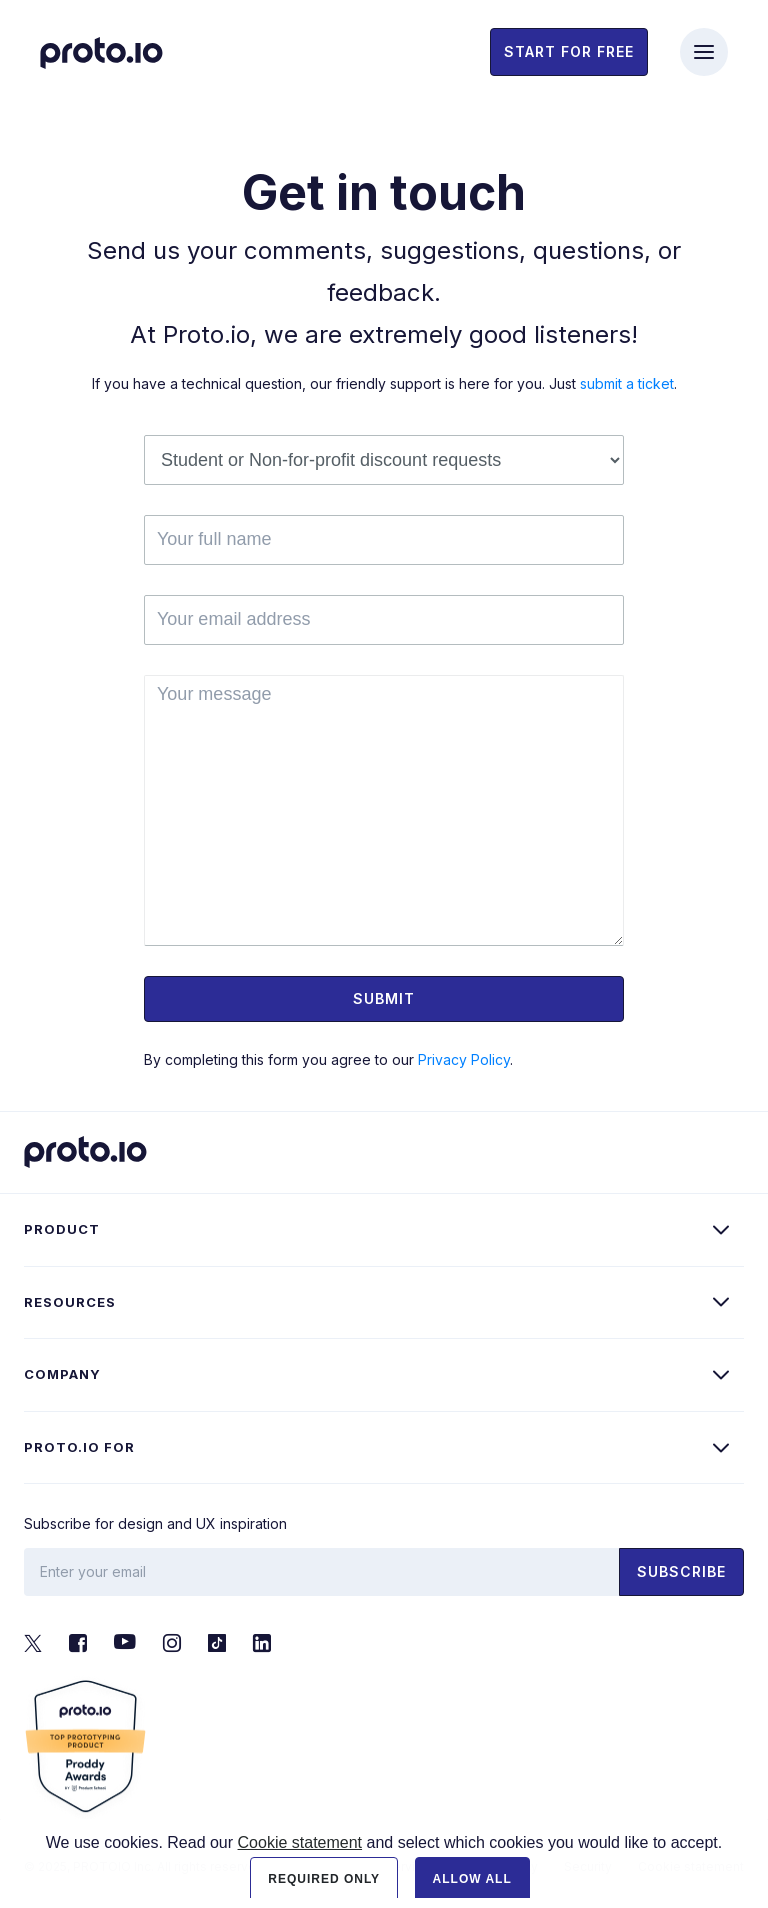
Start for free (569, 51)
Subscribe (681, 1571)
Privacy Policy (464, 1059)
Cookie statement (300, 1867)
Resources (70, 1302)
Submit (384, 998)
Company (62, 1374)
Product (62, 1229)
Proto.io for (79, 1447)
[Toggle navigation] (704, 52)
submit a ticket (627, 383)
